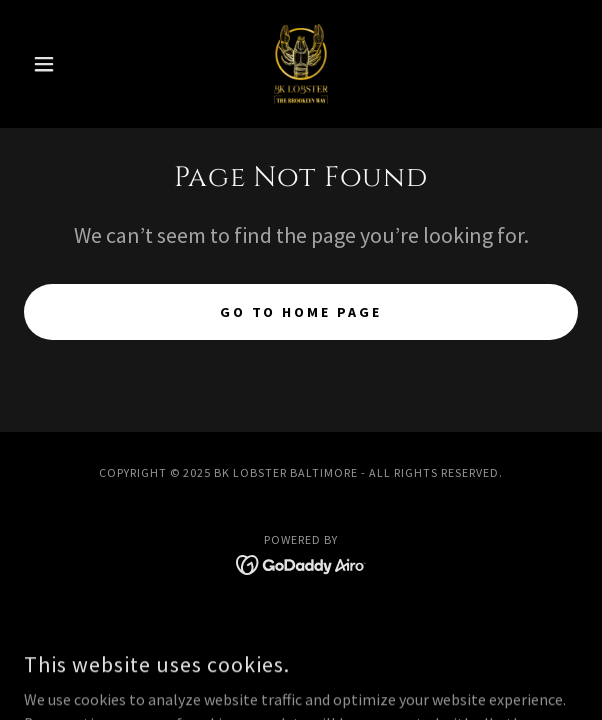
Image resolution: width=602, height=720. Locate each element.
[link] (301, 64)
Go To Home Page (301, 312)
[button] (65, 64)
